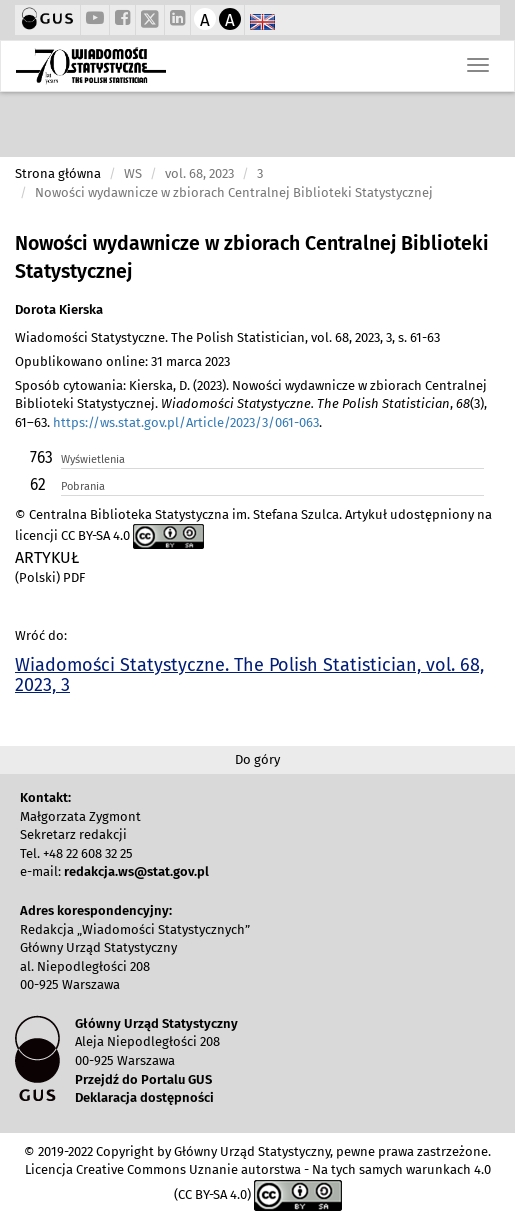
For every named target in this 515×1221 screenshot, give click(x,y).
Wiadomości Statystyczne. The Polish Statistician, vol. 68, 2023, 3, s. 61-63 (227, 337)
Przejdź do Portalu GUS (143, 1079)
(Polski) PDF (50, 577)
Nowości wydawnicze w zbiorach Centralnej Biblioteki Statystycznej (252, 257)
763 (41, 457)
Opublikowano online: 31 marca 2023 (122, 361)
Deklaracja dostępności (144, 1097)
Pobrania (83, 486)
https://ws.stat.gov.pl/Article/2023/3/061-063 (186, 422)
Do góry (257, 759)
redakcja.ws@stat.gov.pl (136, 871)
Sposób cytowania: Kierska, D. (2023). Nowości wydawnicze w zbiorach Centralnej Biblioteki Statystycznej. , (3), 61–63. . (251, 404)
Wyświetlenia (93, 459)
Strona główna (58, 173)
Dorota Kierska (59, 309)
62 (38, 484)
